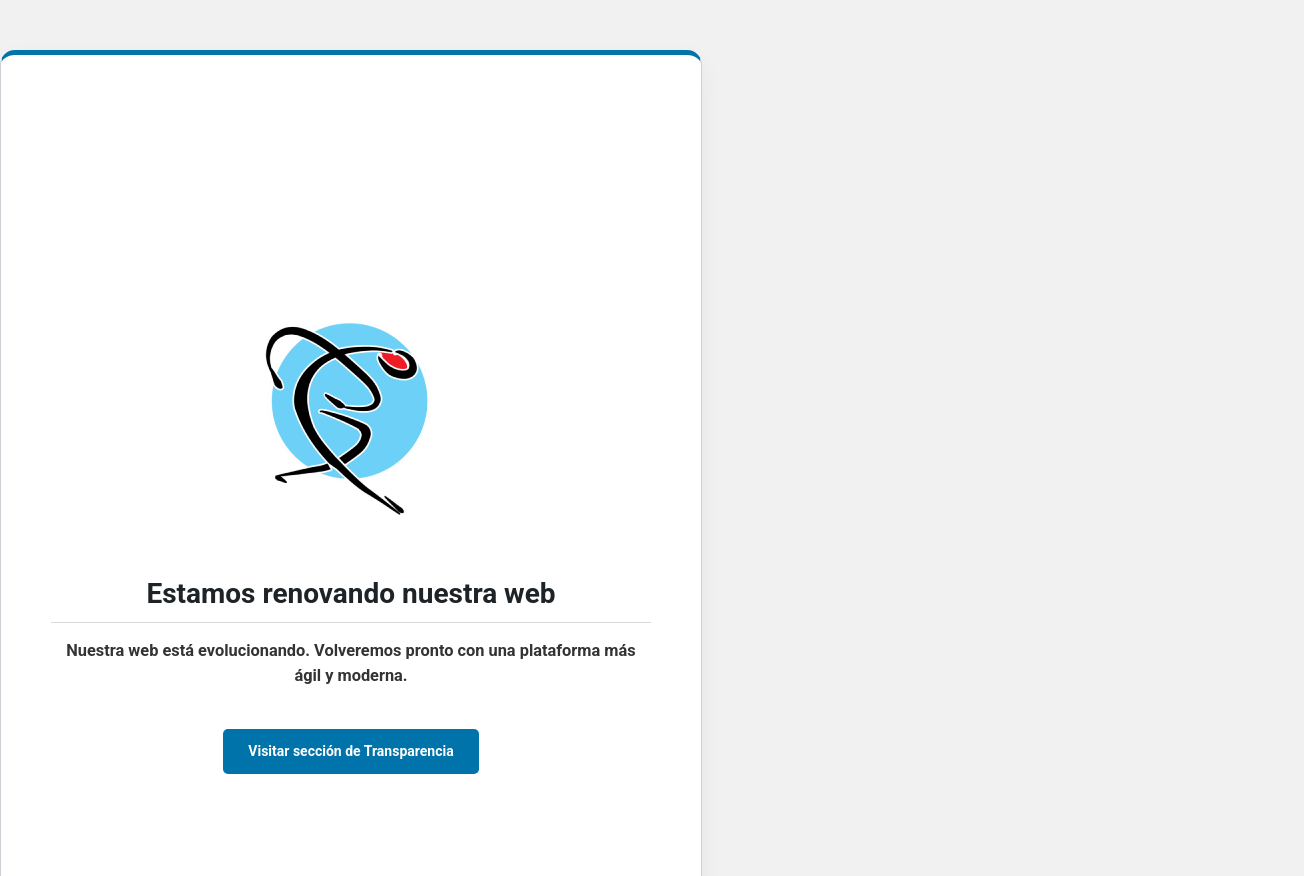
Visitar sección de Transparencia (350, 751)
